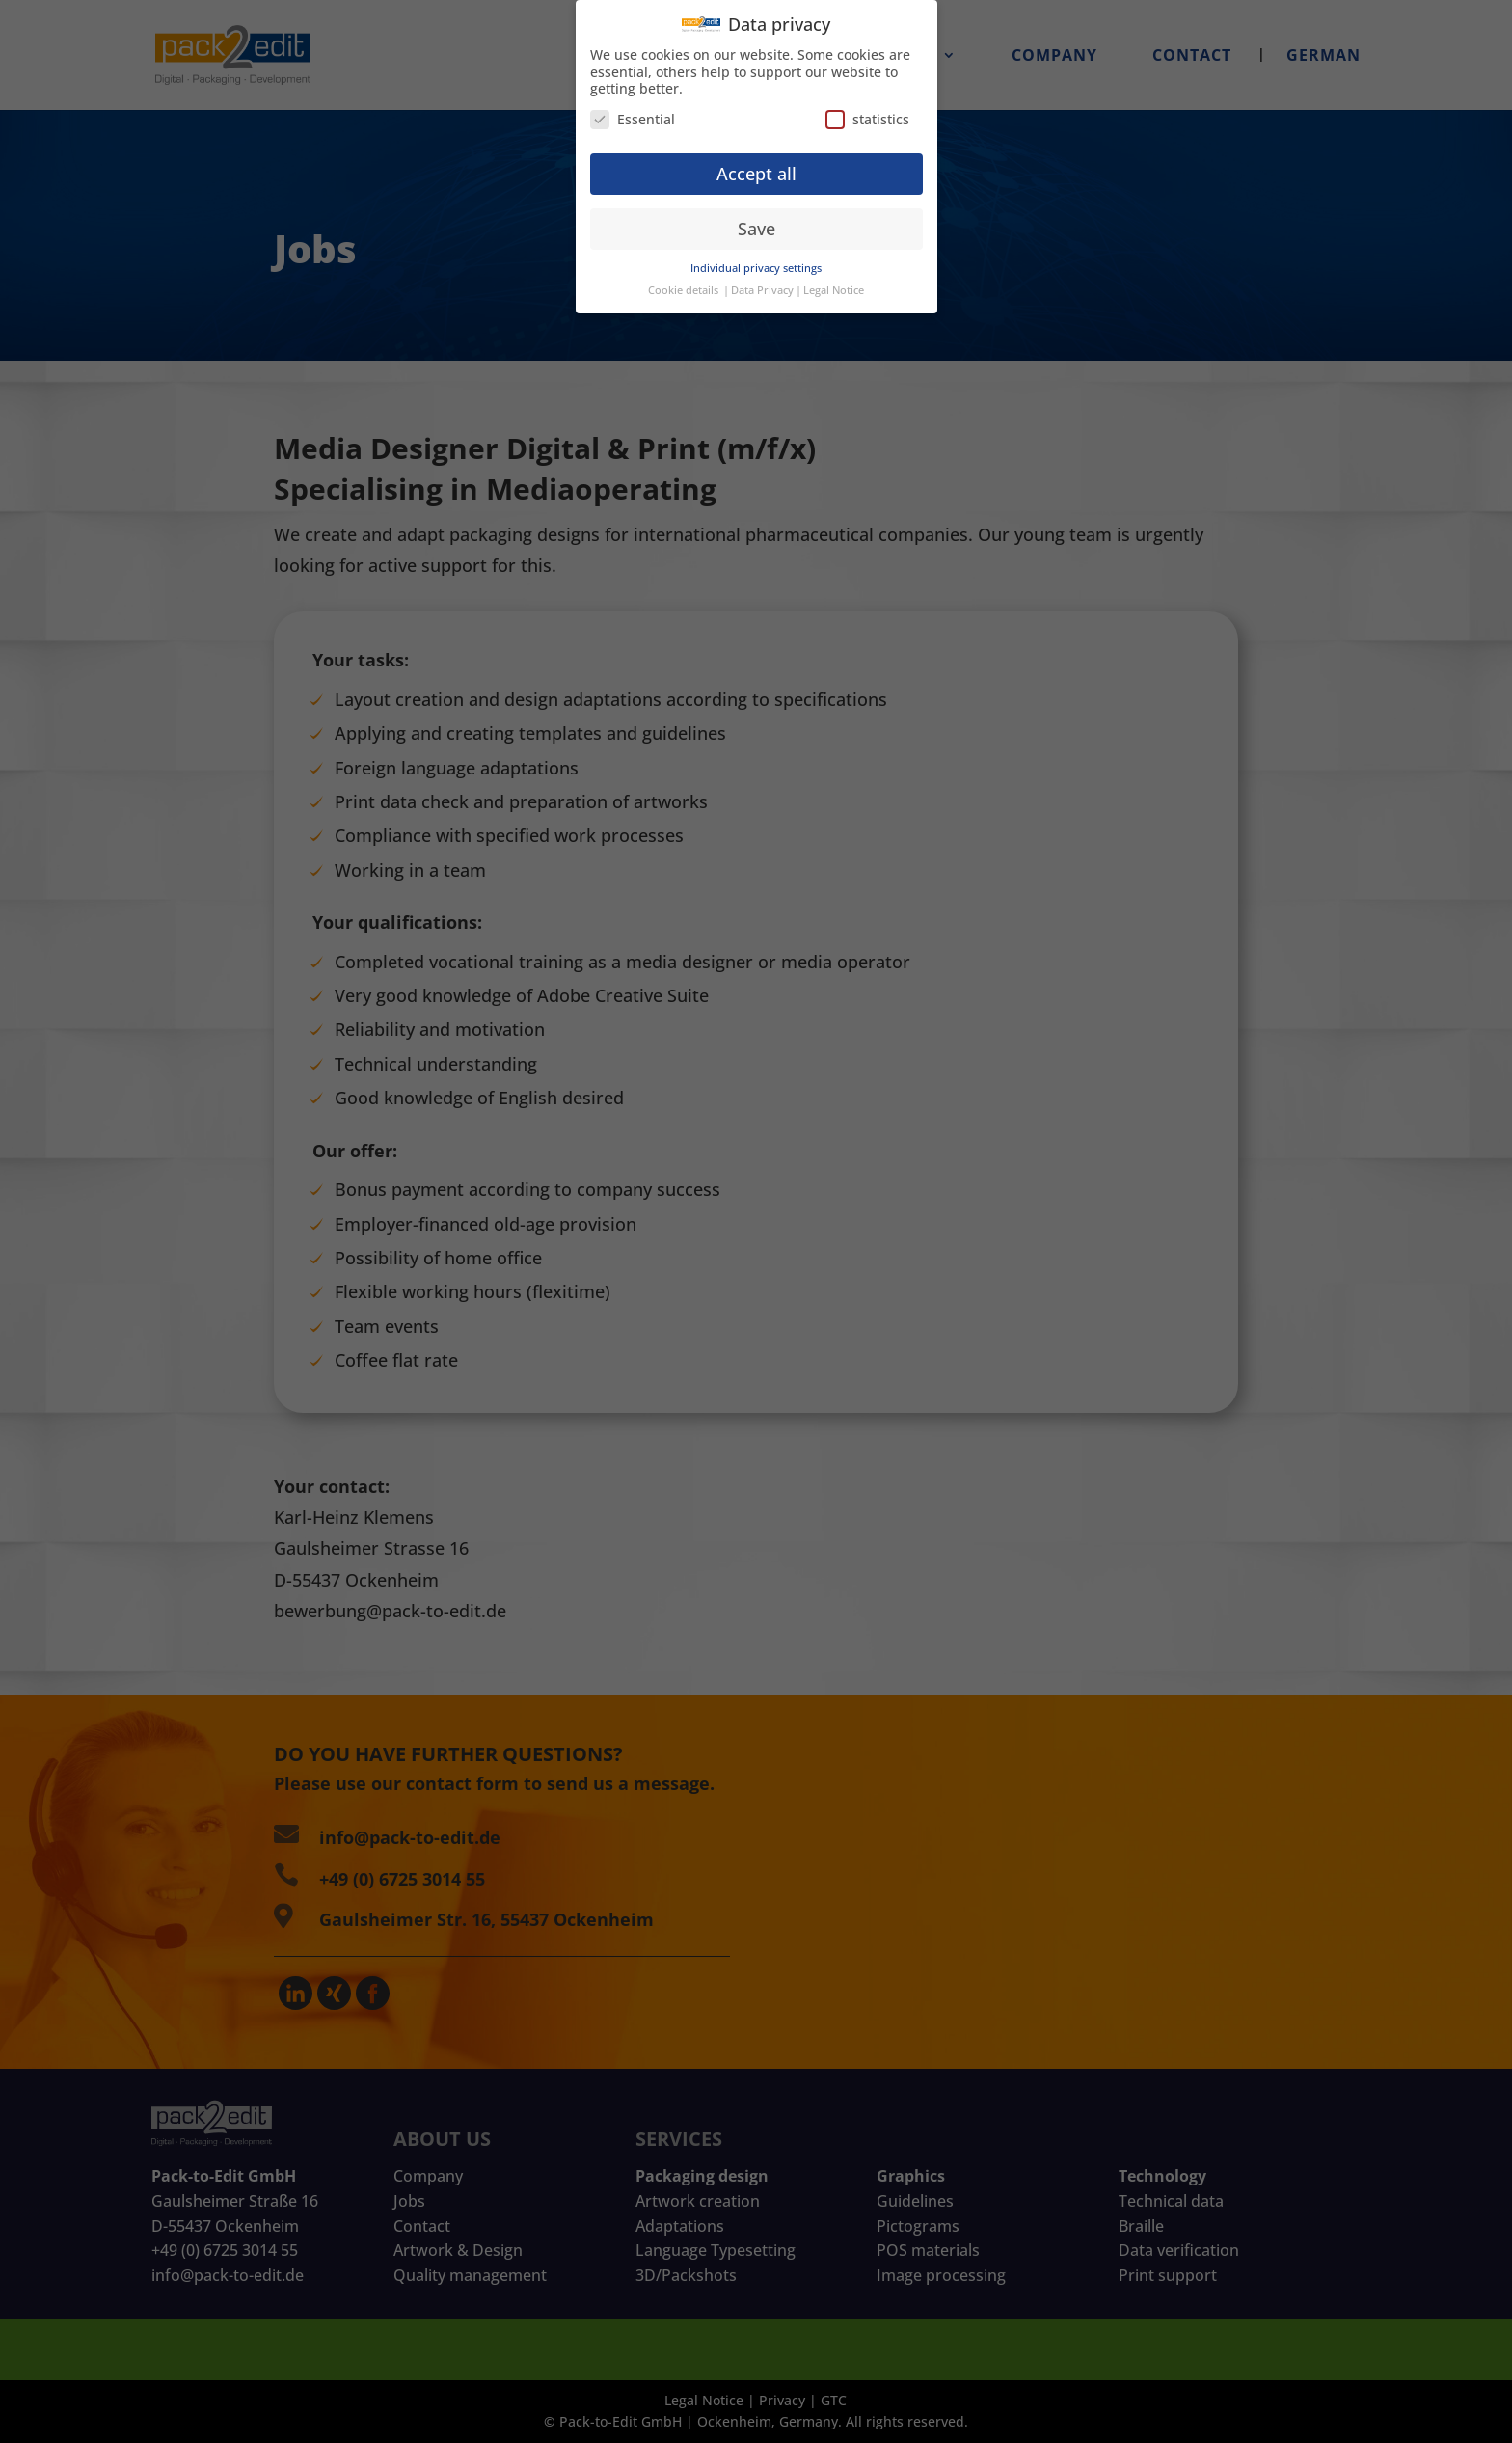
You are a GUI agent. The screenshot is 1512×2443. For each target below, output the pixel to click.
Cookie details (683, 277)
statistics (867, 104)
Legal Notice (833, 277)
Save (756, 214)
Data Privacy (762, 277)
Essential (632, 104)
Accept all (756, 159)
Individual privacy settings (756, 254)
